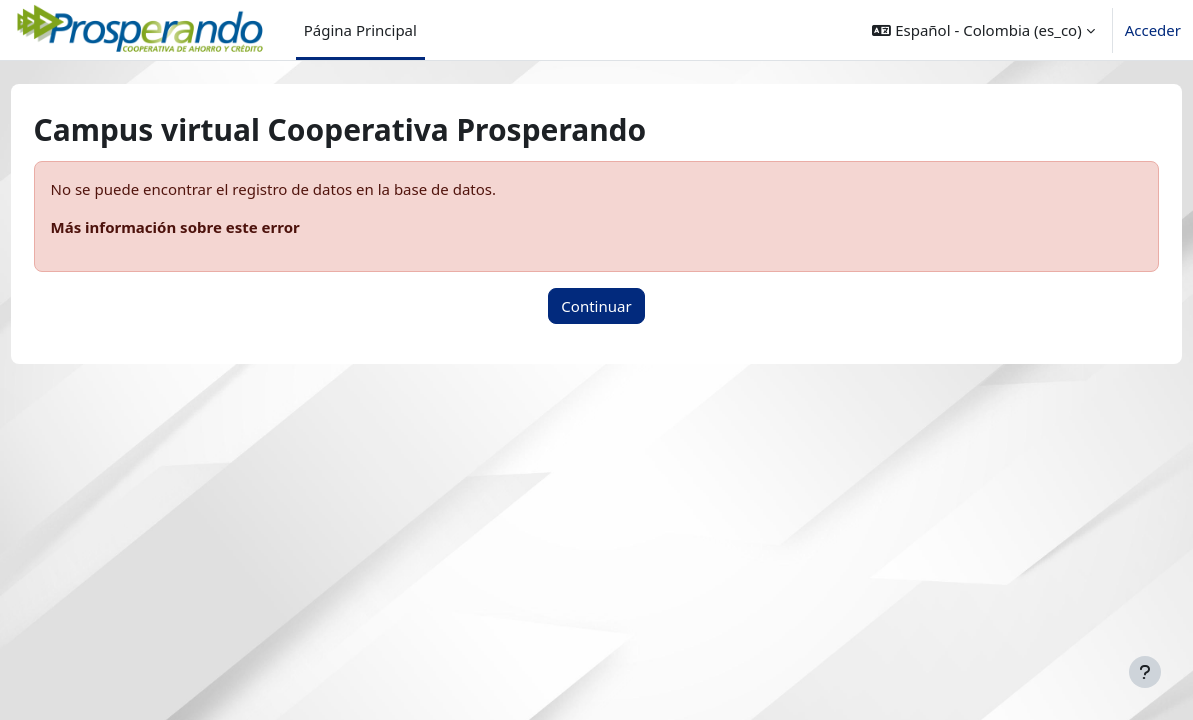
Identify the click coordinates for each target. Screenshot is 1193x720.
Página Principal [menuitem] (360, 30)
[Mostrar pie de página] (1145, 672)
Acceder (1153, 30)
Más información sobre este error (212, 227)
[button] (983, 30)
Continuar (596, 306)
